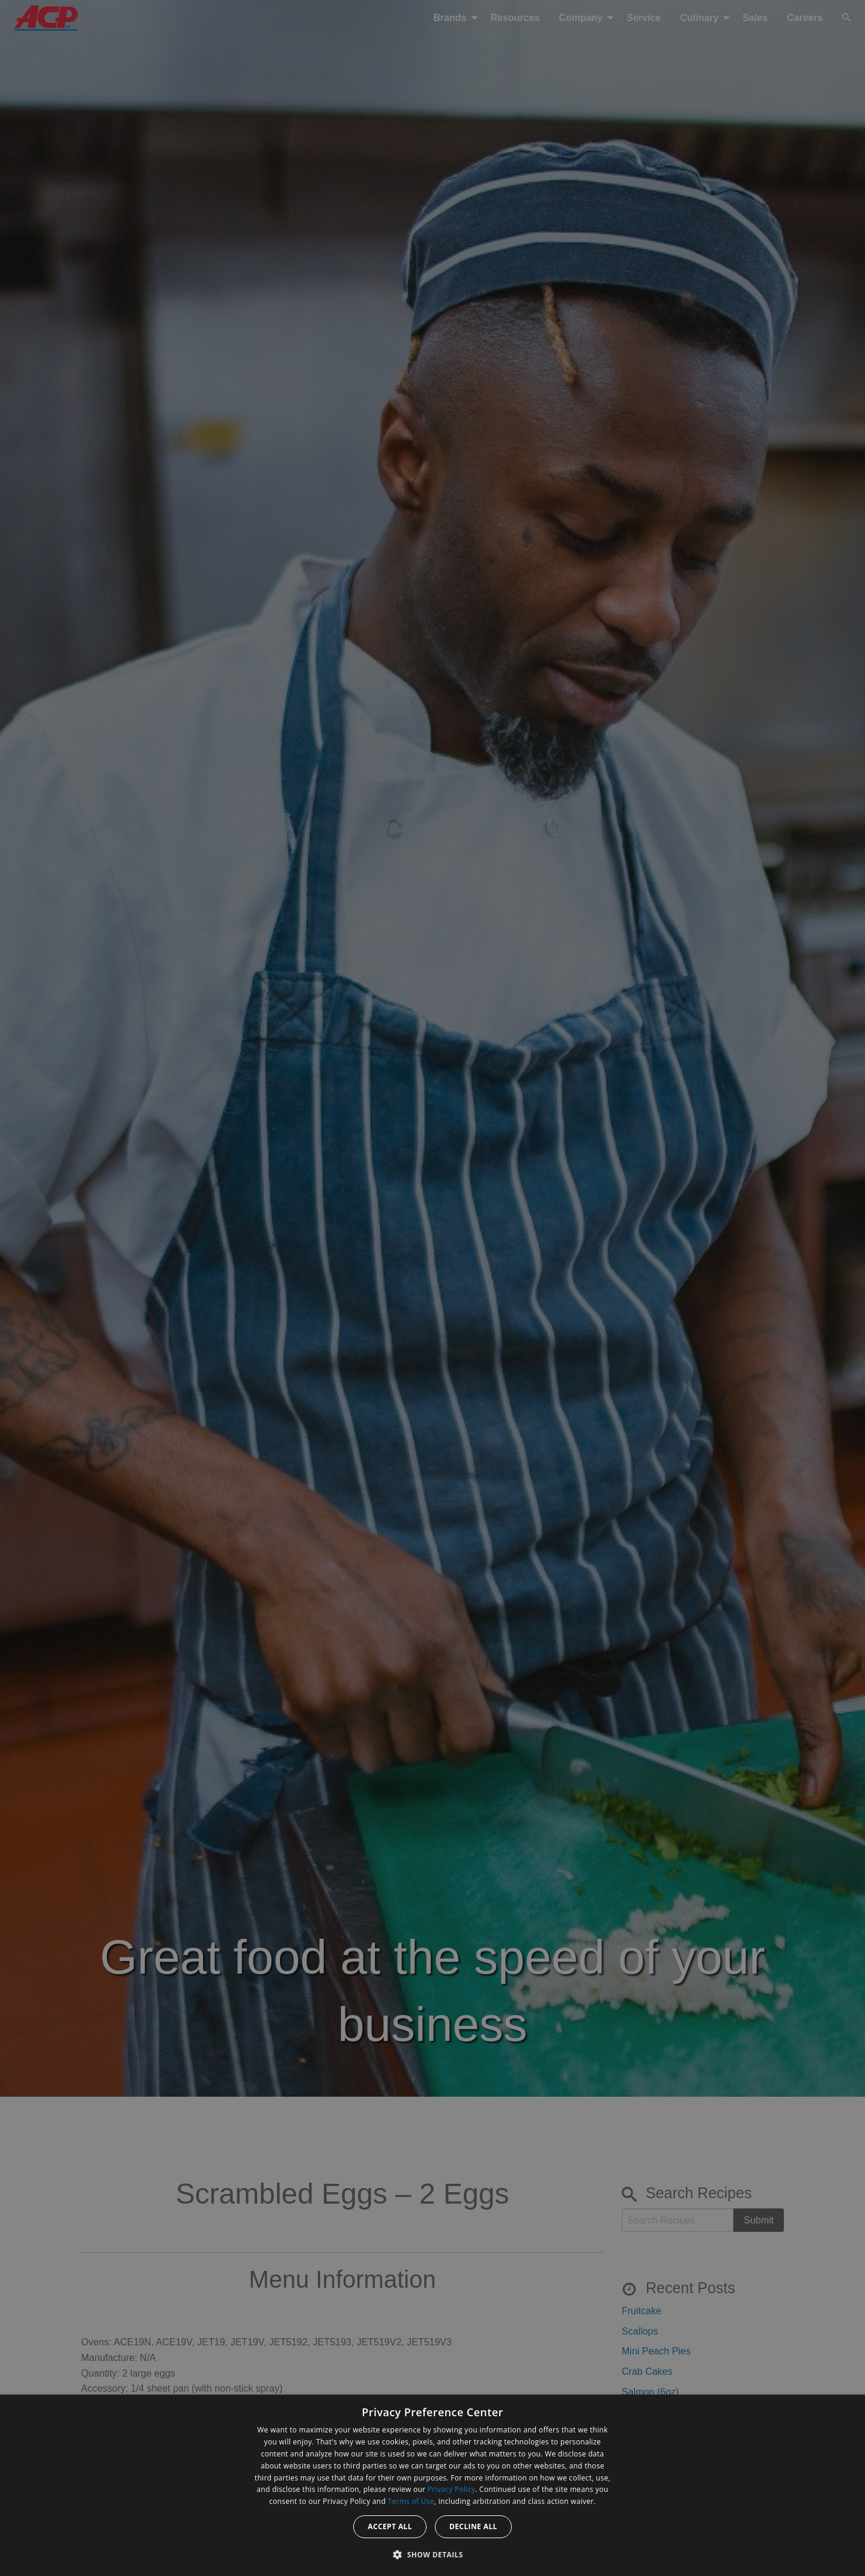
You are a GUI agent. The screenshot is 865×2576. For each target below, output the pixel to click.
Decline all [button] (473, 2526)
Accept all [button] (390, 2526)
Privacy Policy (451, 2489)
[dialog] (432, 2485)
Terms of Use (411, 2501)
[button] (432, 2554)
